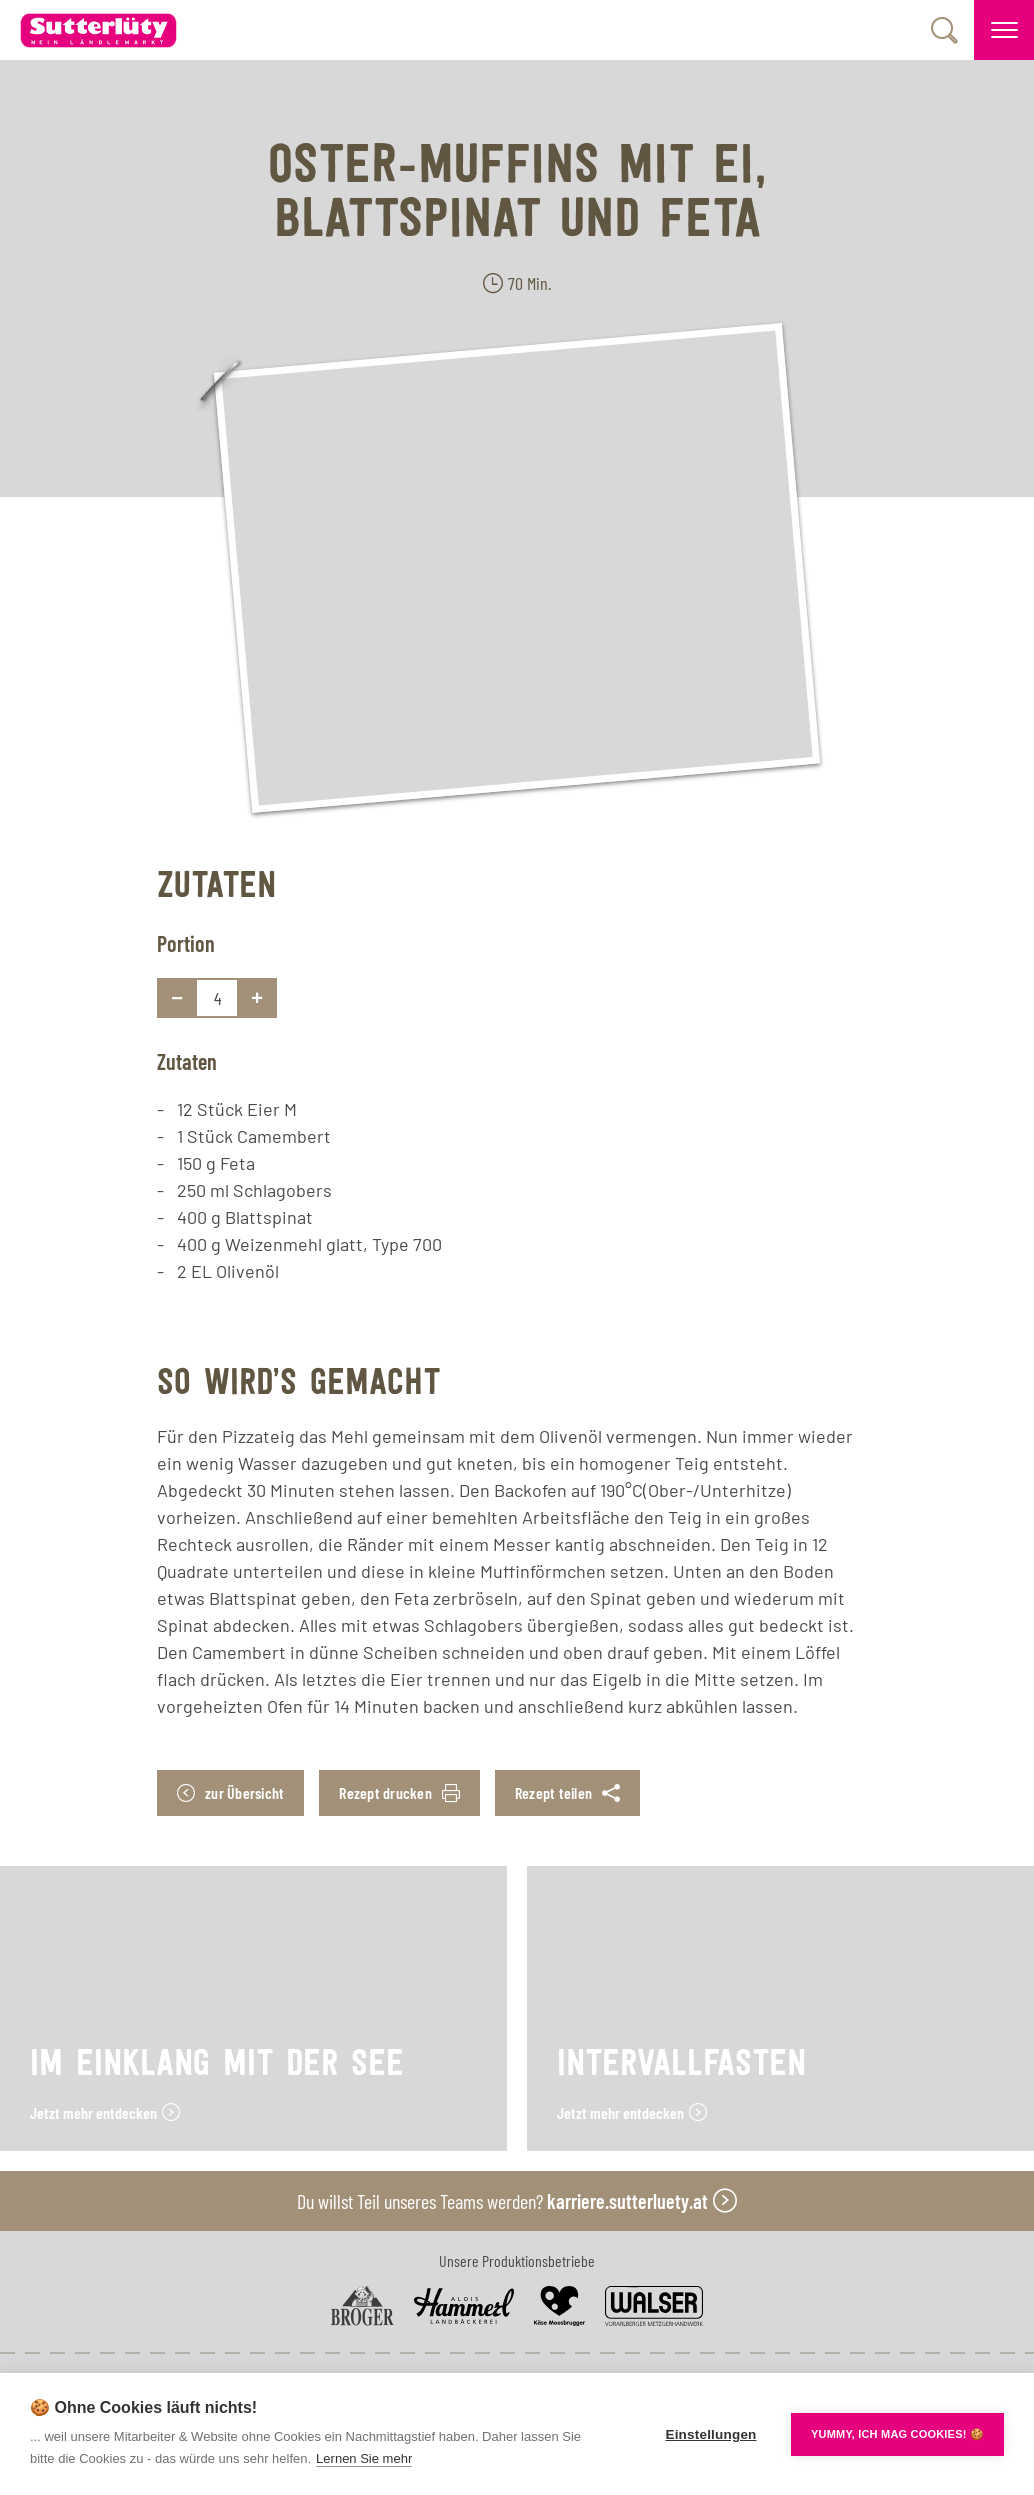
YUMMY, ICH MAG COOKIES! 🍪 (897, 2434)
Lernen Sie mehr (364, 2458)
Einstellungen (710, 2434)
